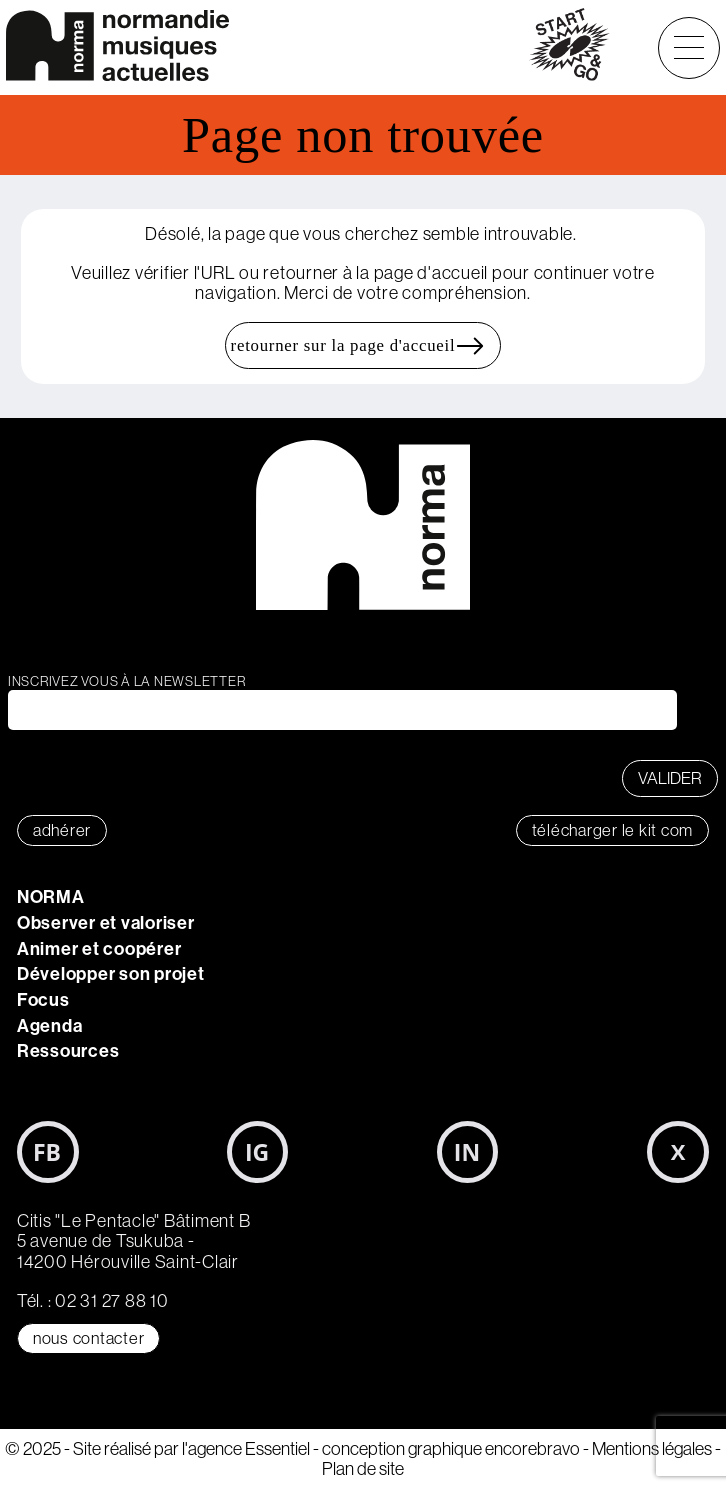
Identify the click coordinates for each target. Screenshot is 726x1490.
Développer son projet (111, 974)
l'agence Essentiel (246, 1449)
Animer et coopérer (99, 949)
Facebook (48, 1152)
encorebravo (532, 1449)
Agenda (50, 1026)
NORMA (51, 897)
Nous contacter (89, 1338)
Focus (43, 1000)
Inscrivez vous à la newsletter (127, 681)
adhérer (62, 830)
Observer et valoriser (106, 923)
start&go (569, 48)
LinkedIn (468, 1152)
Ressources (68, 1051)
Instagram (258, 1152)
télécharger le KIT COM (613, 830)
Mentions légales (652, 1449)
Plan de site (363, 1469)
